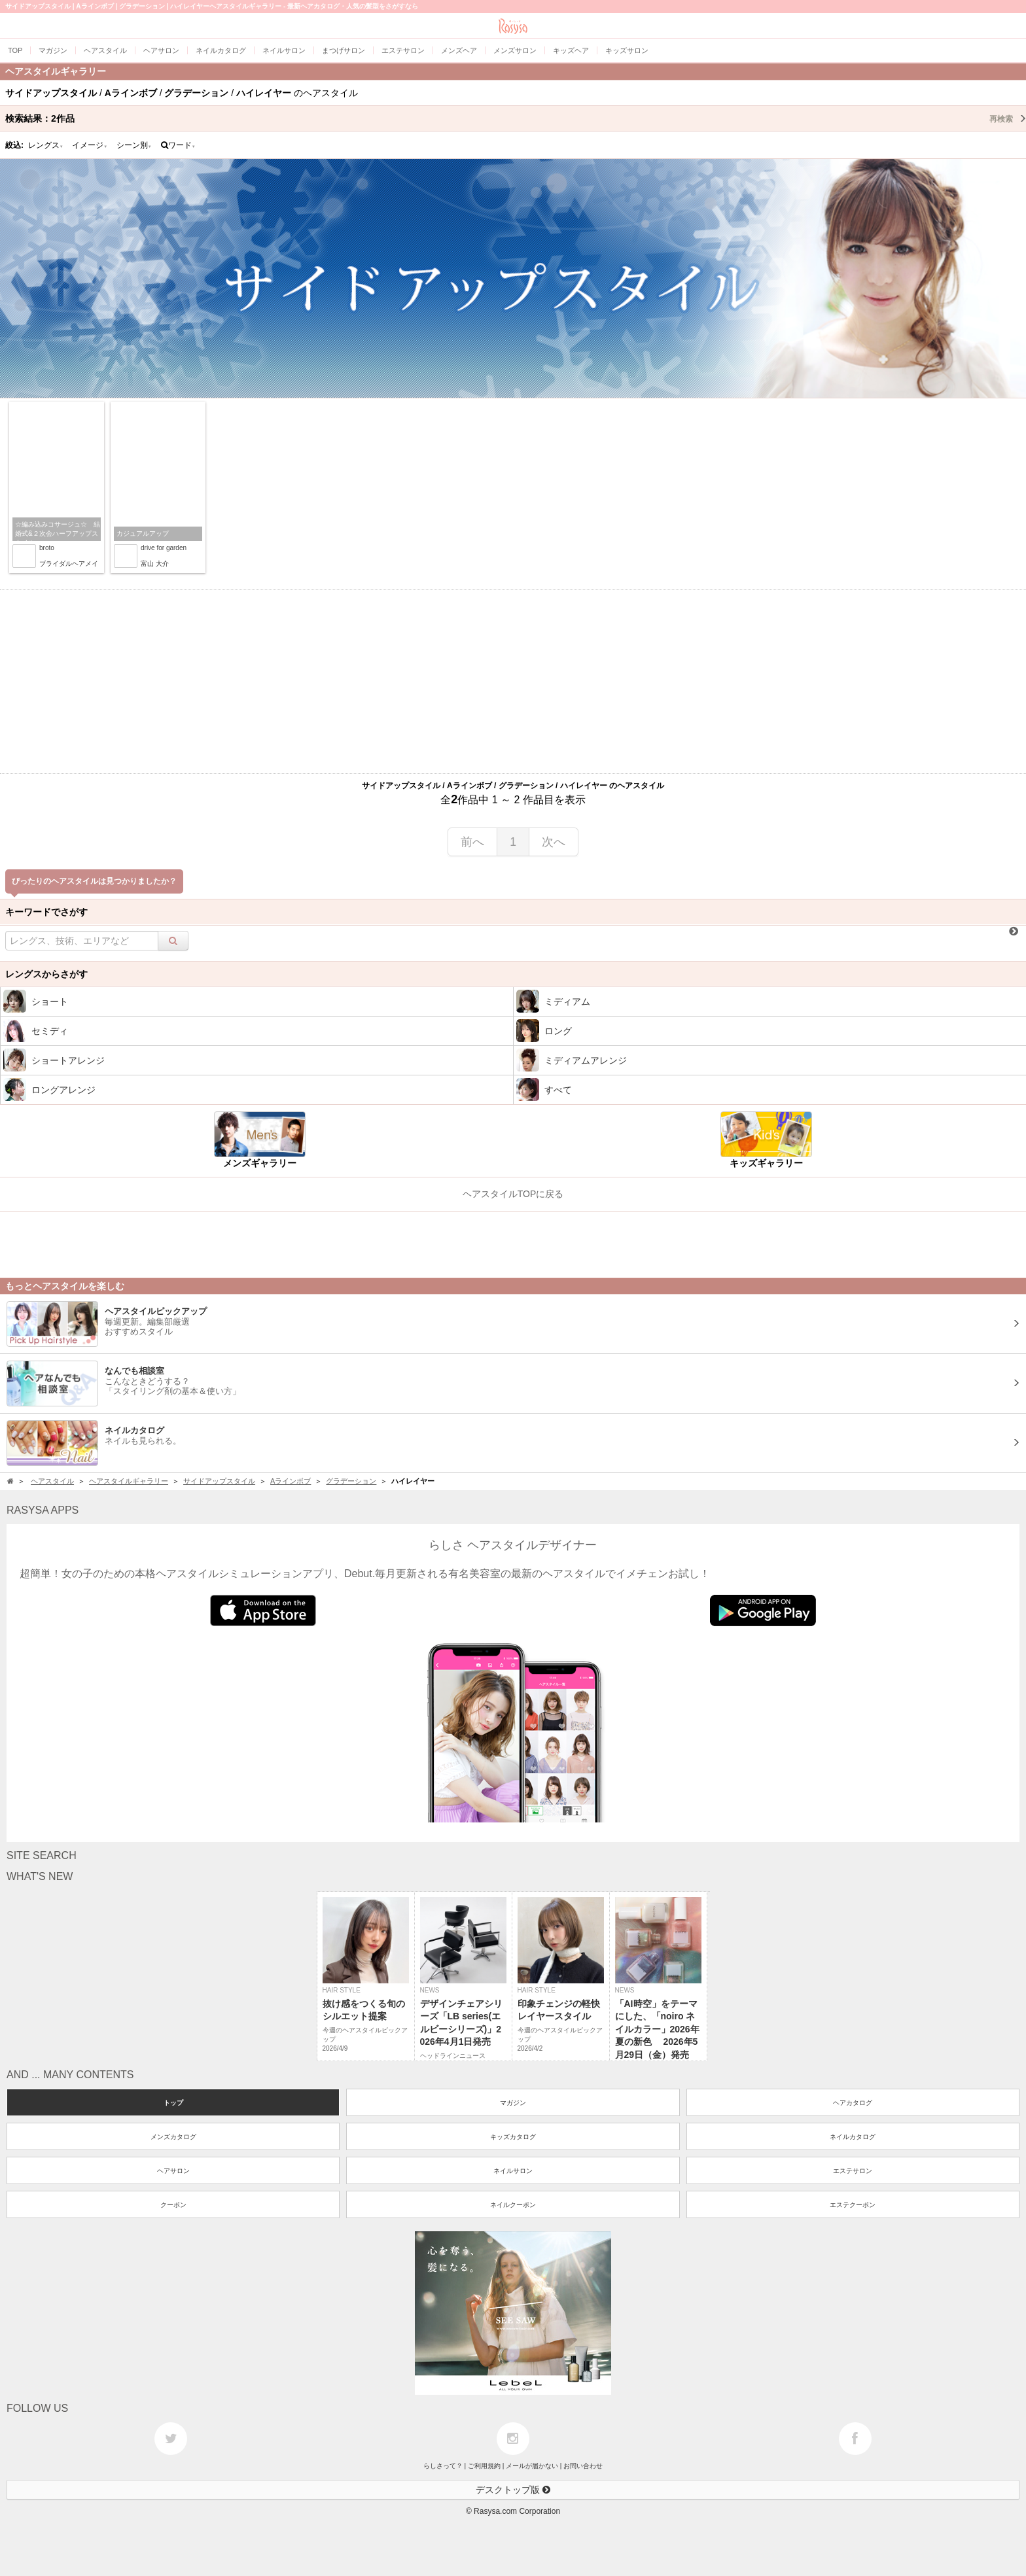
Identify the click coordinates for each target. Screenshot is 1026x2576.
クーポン (173, 2204)
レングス (45, 145)
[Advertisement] (513, 681)
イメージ (89, 145)
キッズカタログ (513, 2136)
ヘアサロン (173, 2170)
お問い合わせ (583, 2465)
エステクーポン (853, 2204)
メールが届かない (532, 2465)
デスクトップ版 (513, 2489)
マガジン (513, 2102)
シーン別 (134, 145)
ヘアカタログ (852, 2102)
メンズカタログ (173, 2136)
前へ (472, 841)
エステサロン (852, 2170)
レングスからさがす (46, 974)
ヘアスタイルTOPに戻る (513, 1194)
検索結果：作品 (515, 118)
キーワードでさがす (46, 912)
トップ (173, 2102)
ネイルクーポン (513, 2204)
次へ (553, 841)
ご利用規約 (484, 2465)
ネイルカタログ (853, 2136)
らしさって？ (443, 2465)
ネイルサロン (513, 2170)
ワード (178, 145)
